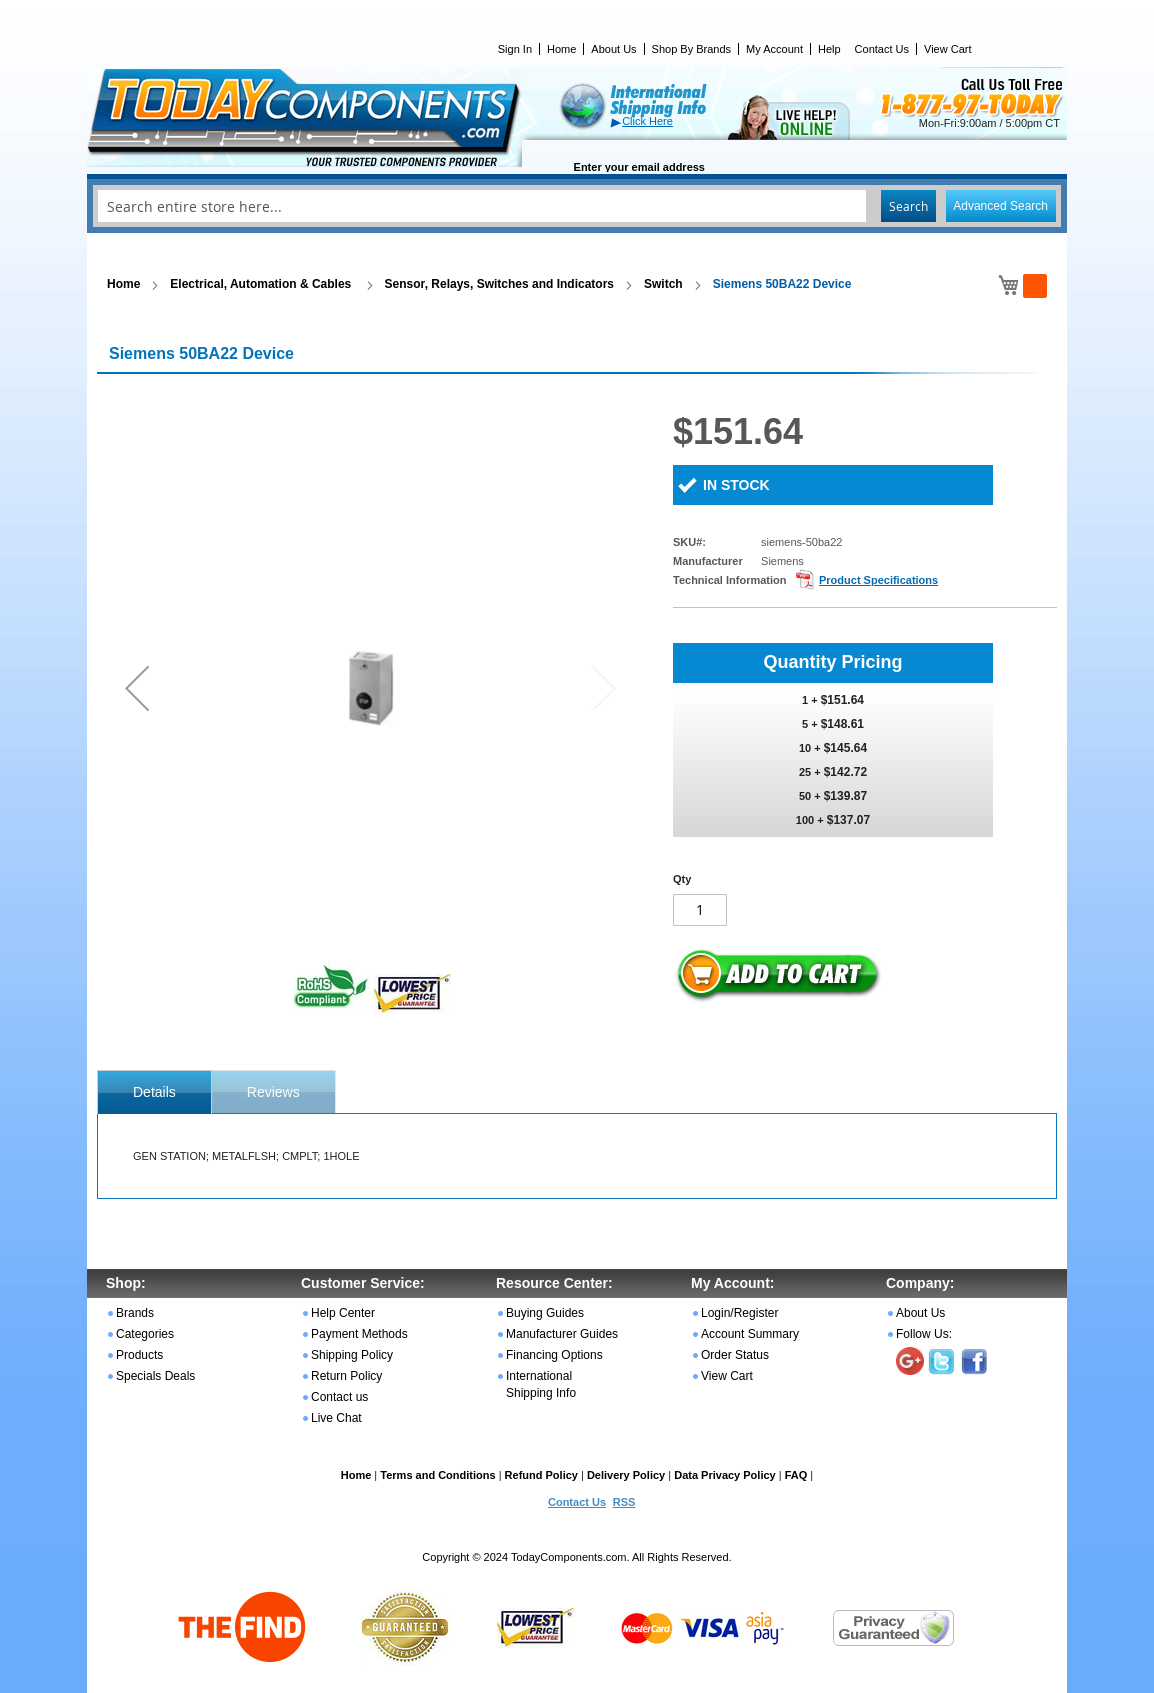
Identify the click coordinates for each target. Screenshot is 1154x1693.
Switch (663, 284)
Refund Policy (541, 1475)
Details (154, 1092)
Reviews (273, 1092)
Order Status (735, 1355)
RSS (624, 1502)
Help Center (343, 1313)
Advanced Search (1000, 206)
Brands (135, 1313)
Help (829, 49)
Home (561, 49)
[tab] (154, 1092)
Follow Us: (924, 1334)
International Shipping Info (541, 1384)
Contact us (339, 1397)
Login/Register (739, 1313)
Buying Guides (545, 1313)
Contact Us (882, 49)
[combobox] (577, 206)
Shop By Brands (692, 49)
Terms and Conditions (437, 1475)
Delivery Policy (626, 1475)
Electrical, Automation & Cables (262, 284)
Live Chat (336, 1418)
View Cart (947, 49)
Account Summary (750, 1334)
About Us (613, 49)
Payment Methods (359, 1334)
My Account (774, 49)
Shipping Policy (352, 1355)
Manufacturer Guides (562, 1334)
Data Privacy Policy (725, 1475)
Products (139, 1355)
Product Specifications (878, 580)
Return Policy (346, 1376)
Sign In (515, 49)
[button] (137, 687)
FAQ (796, 1475)
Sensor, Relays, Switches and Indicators (499, 284)
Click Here (647, 121)
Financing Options (554, 1355)
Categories (145, 1334)
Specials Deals (155, 1376)
